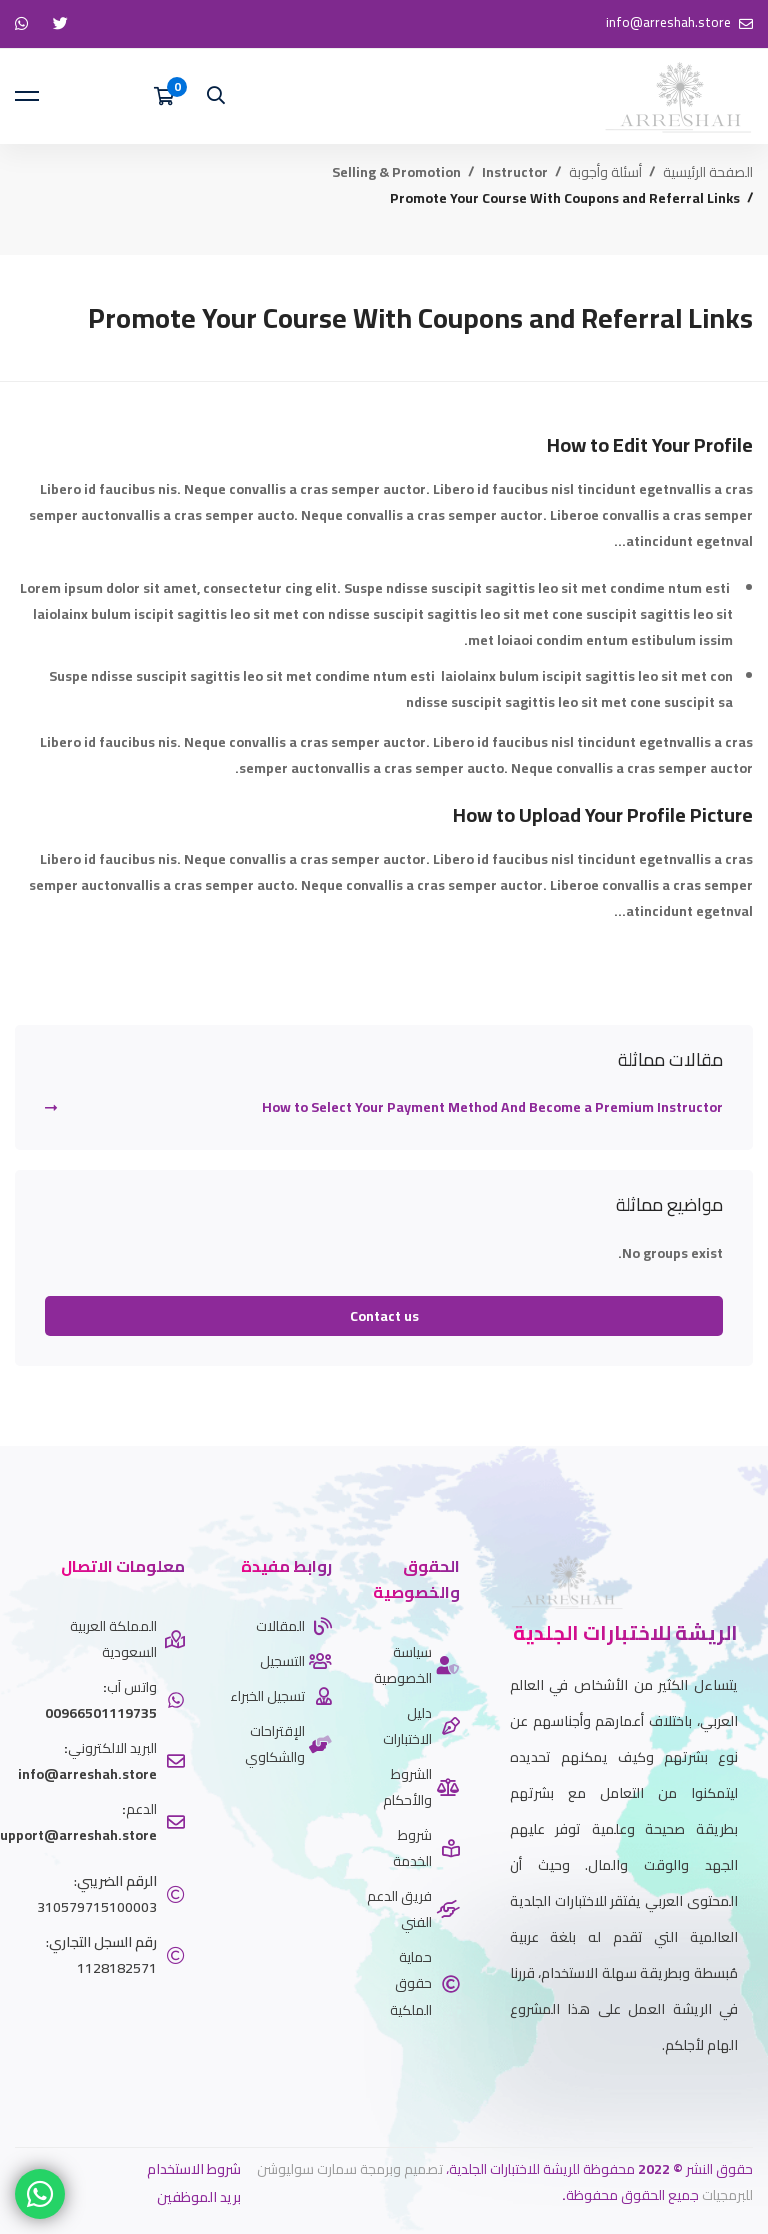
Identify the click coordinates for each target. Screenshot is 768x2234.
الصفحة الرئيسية (708, 172)
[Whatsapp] (708, 2094)
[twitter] (738, 2094)
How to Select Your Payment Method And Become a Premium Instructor (492, 1107)
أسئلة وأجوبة (605, 172)
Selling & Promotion (396, 172)
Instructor (515, 172)
